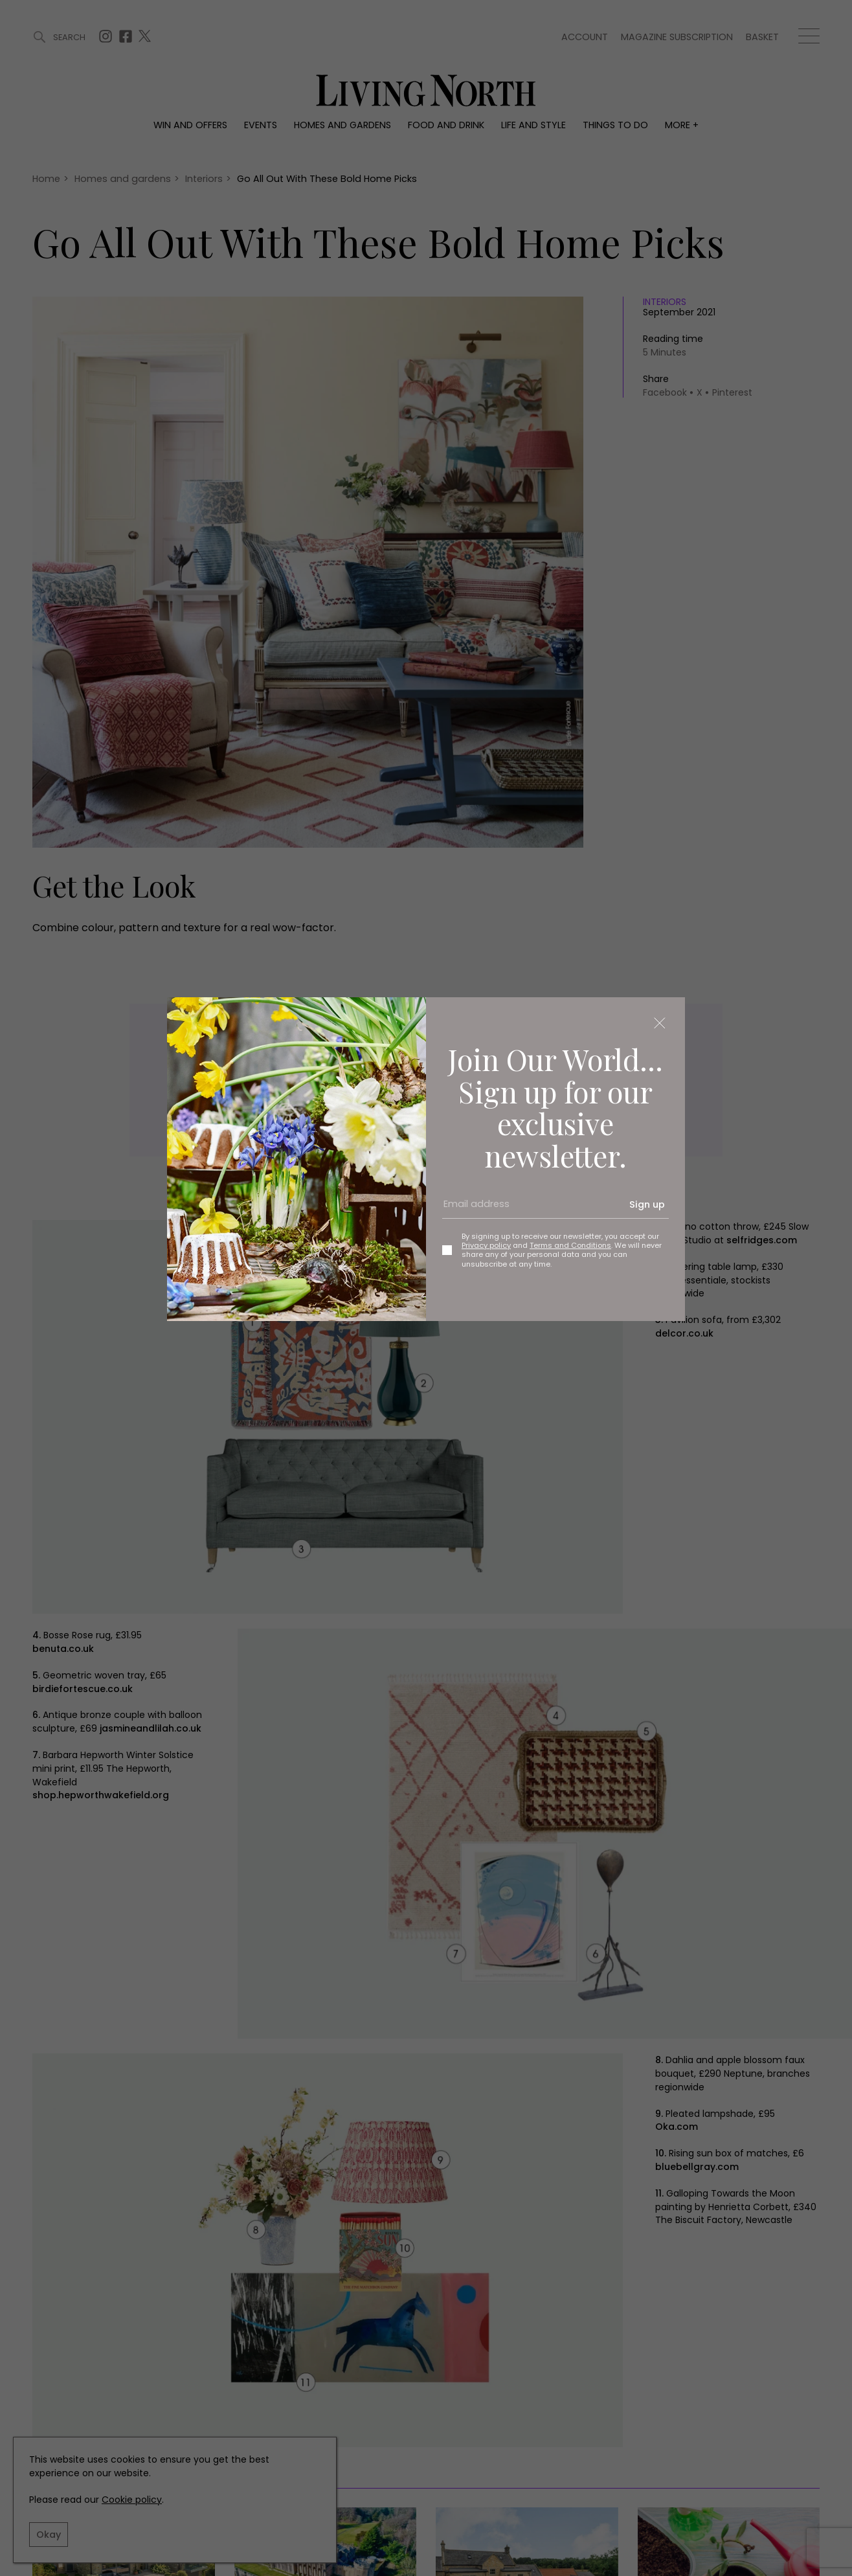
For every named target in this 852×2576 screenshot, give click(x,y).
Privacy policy (486, 1245)
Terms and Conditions (570, 1245)
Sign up (647, 1204)
